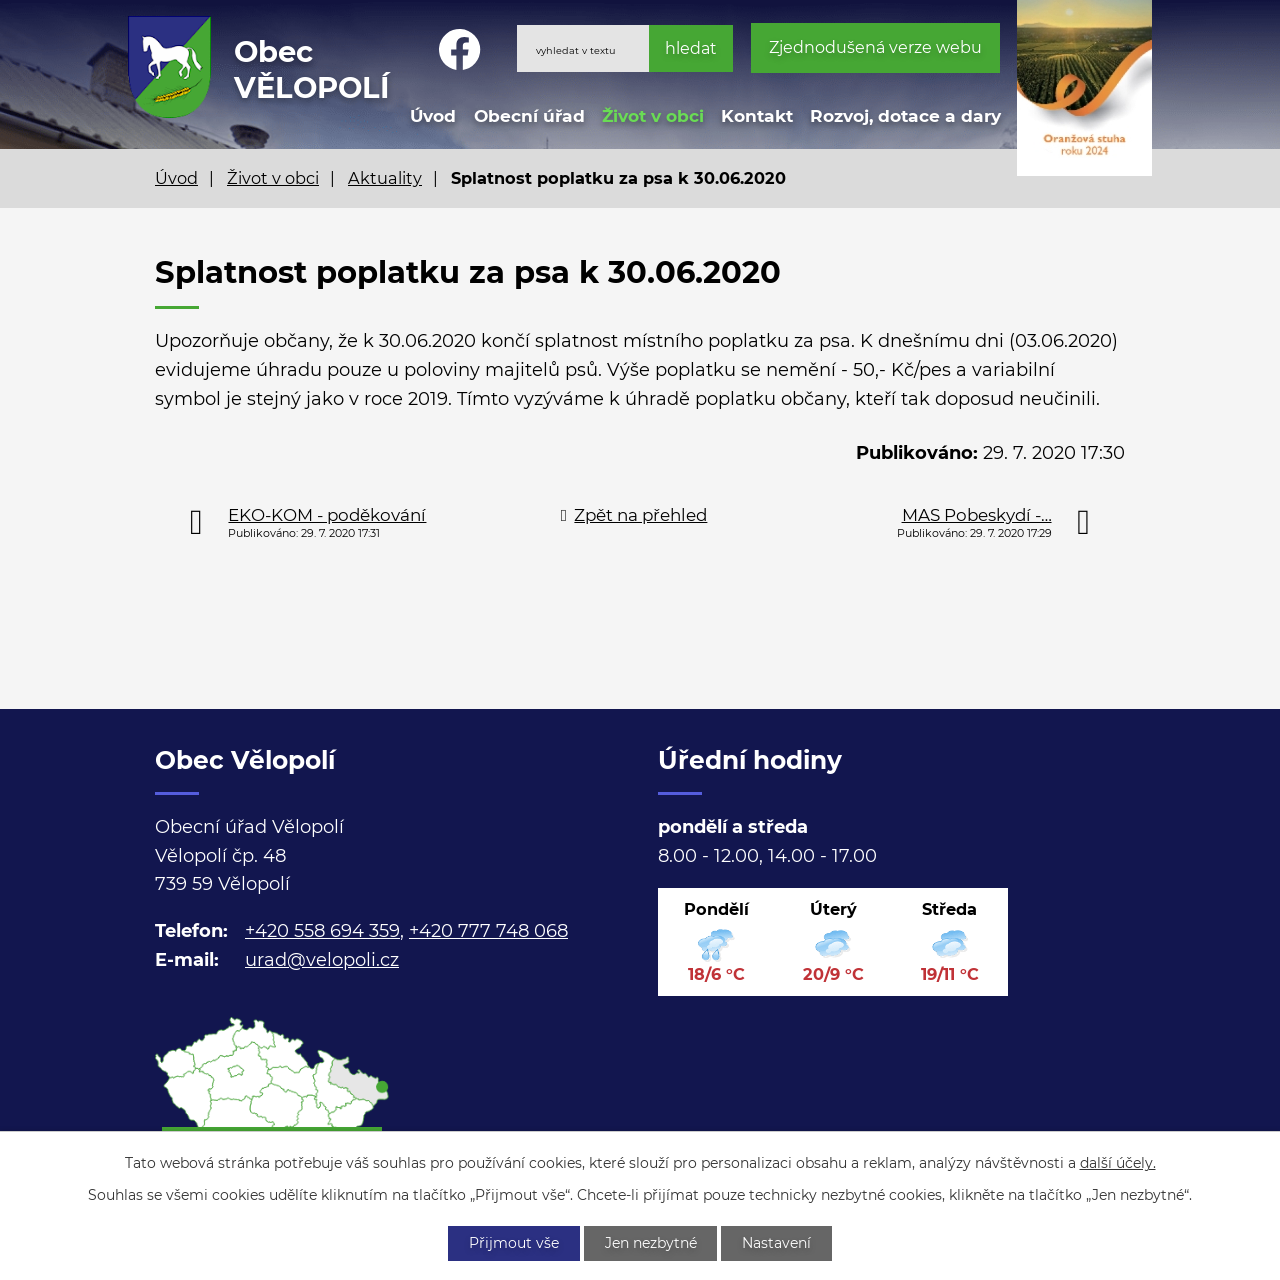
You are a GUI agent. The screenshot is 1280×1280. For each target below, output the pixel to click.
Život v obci (653, 115)
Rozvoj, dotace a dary (905, 115)
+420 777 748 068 (488, 931)
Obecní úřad (529, 115)
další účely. (1118, 1163)
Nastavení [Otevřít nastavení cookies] (777, 1243)
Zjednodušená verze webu (875, 47)
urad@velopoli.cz (322, 960)
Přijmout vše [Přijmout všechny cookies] (514, 1243)
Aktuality (385, 178)
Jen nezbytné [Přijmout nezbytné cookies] (651, 1243)
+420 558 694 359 (322, 931)
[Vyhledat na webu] (625, 48)
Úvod (433, 115)
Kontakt (757, 115)
